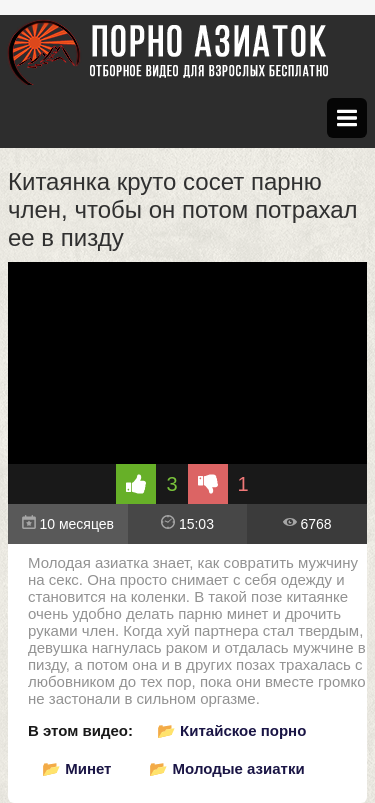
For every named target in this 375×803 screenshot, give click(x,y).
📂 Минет (76, 768)
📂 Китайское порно (231, 730)
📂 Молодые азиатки (226, 768)
